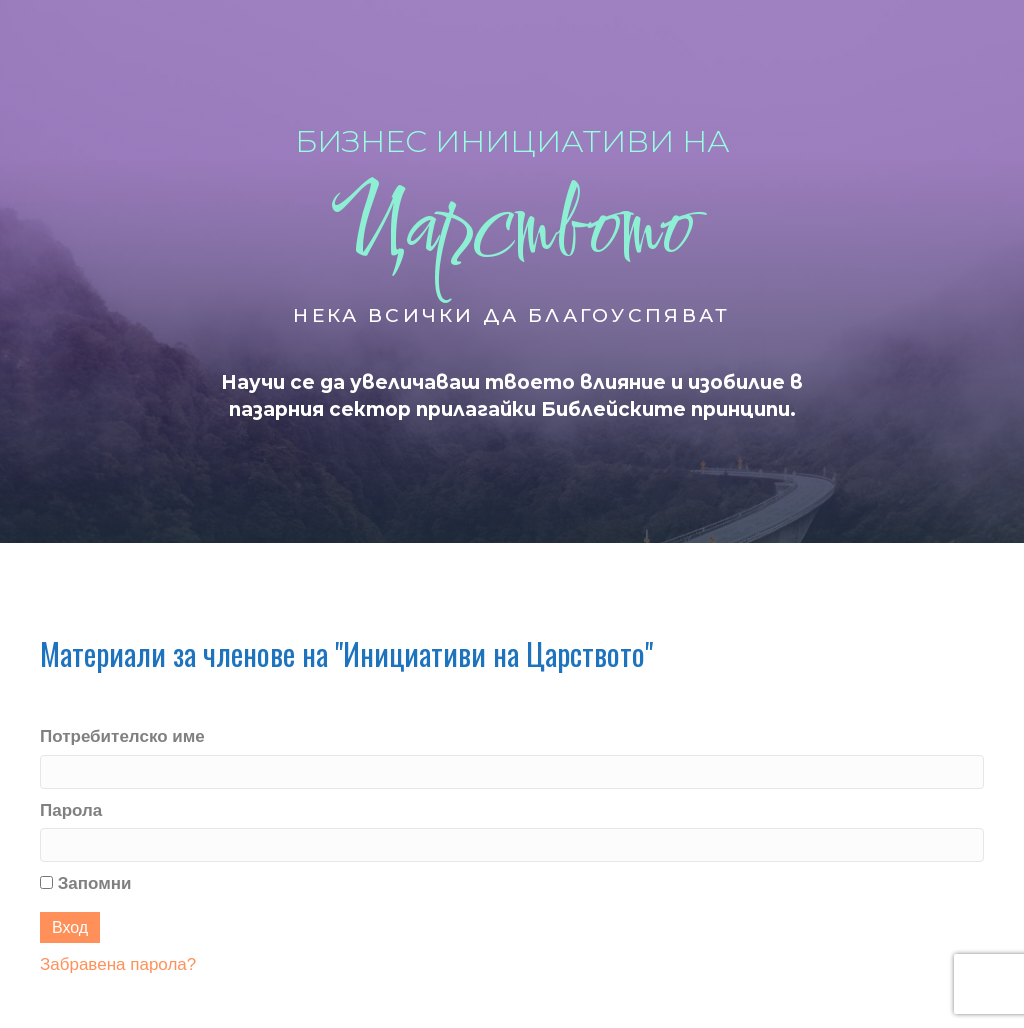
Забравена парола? (118, 964)
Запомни (86, 883)
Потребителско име (122, 736)
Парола (71, 810)
